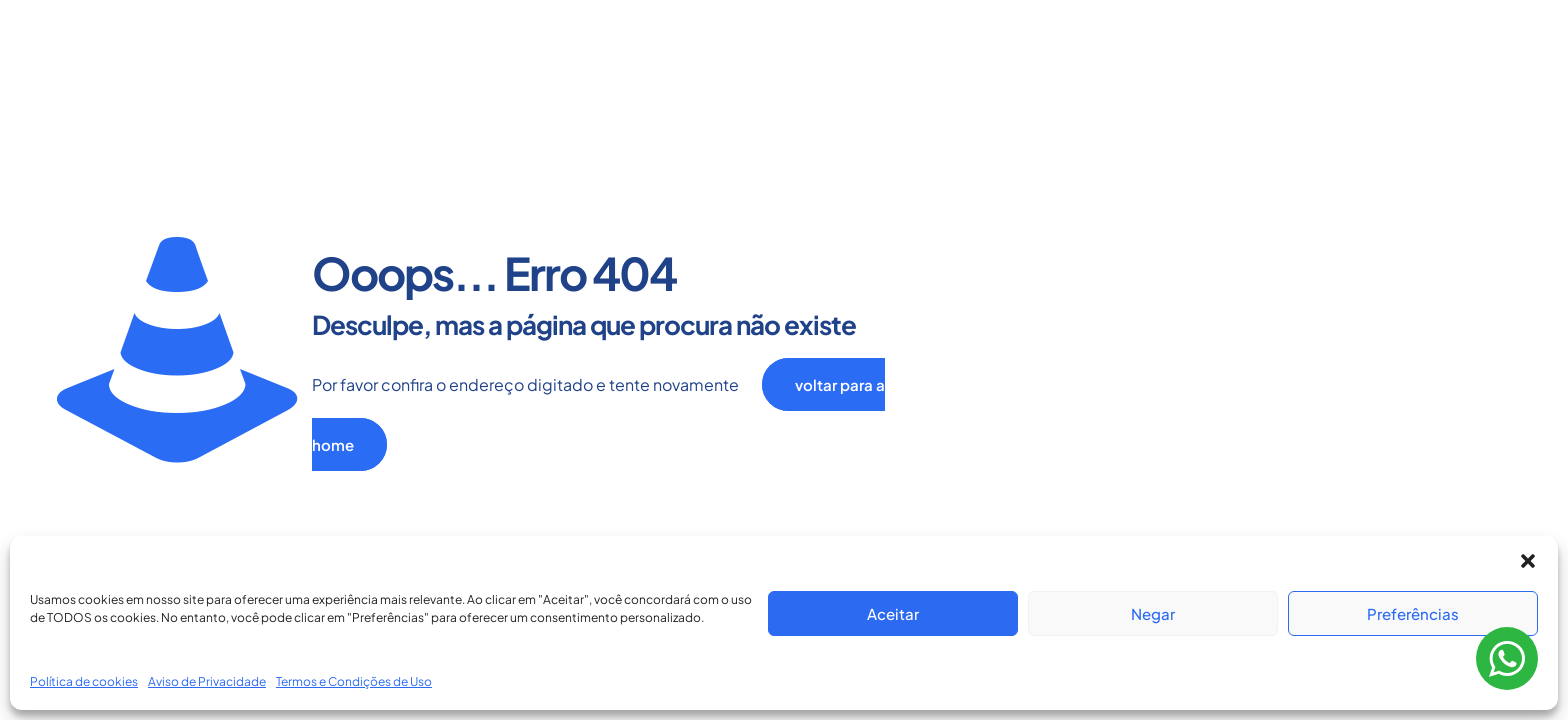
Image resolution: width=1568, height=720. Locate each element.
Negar (1153, 613)
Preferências (1413, 613)
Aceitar (893, 613)
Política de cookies (84, 681)
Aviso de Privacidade (207, 681)
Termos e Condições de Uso (354, 681)
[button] (1528, 561)
